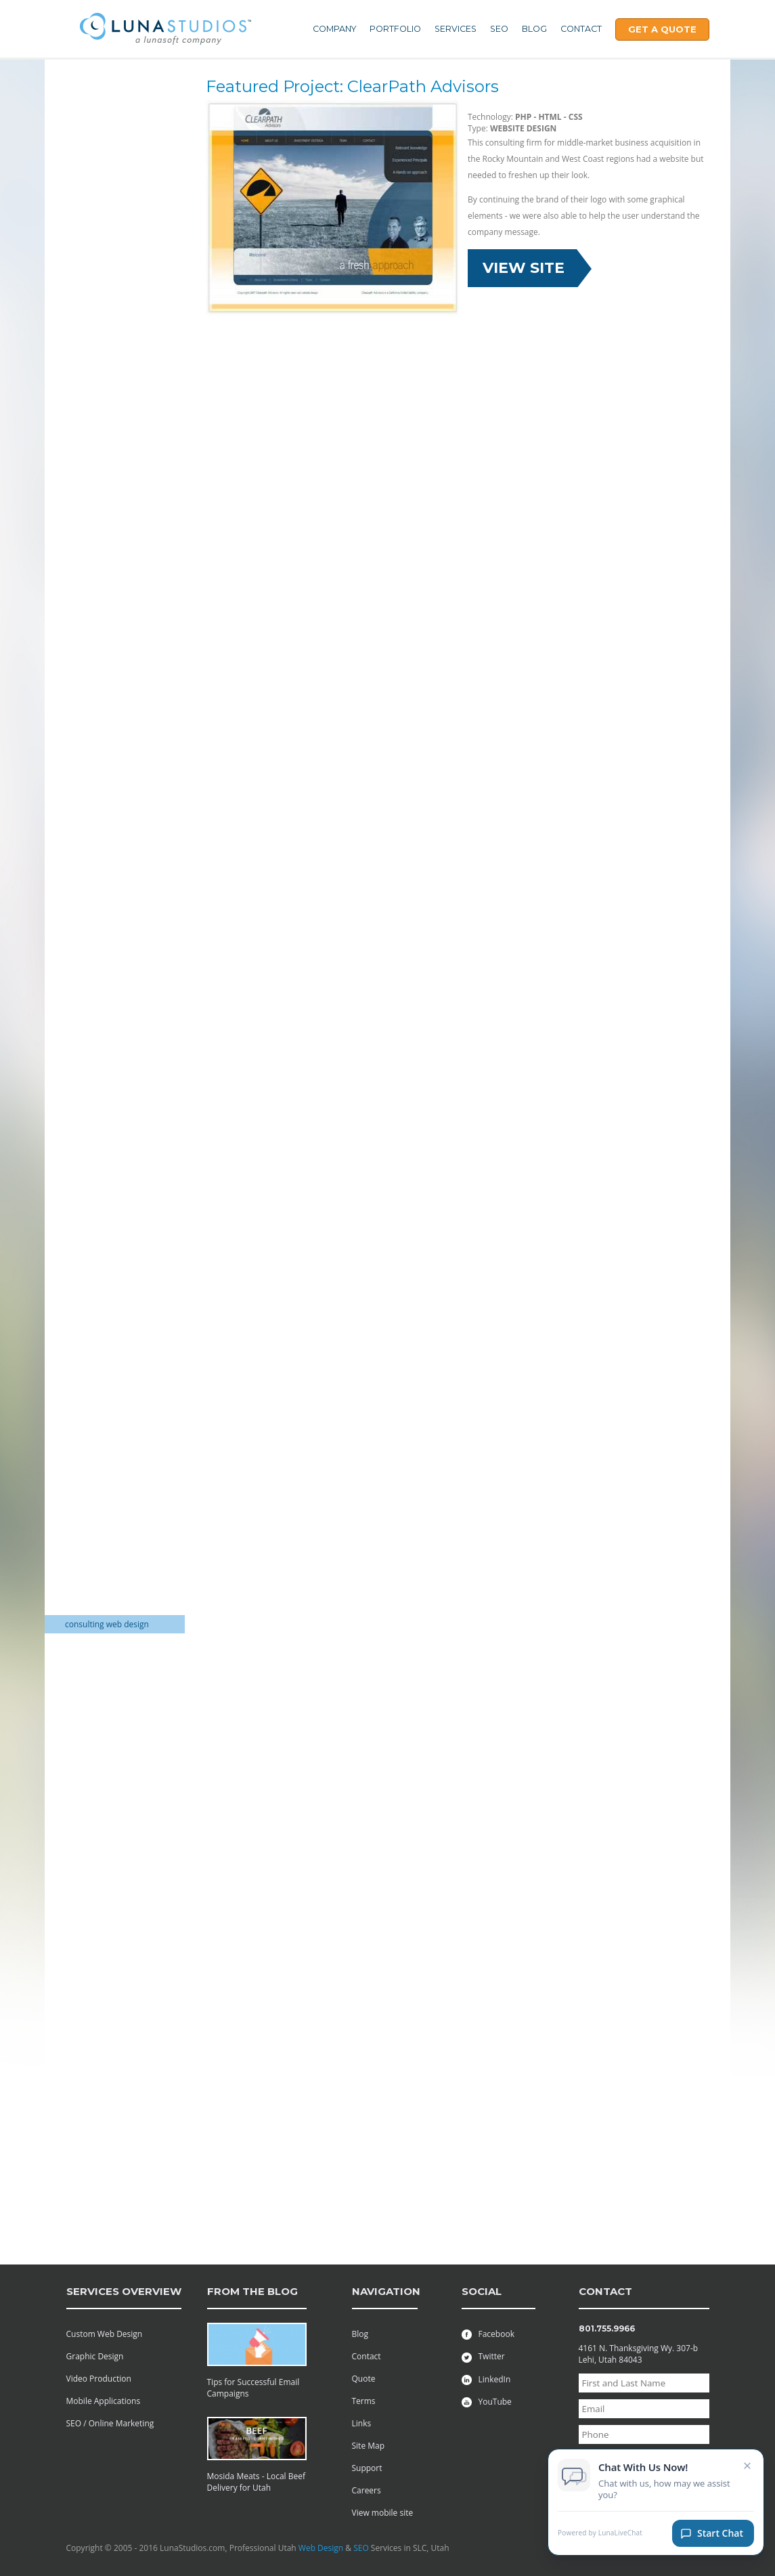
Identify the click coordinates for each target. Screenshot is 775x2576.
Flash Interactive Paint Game (106, 476)
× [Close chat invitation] (747, 2468)
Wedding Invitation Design (114, 1130)
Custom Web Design (104, 2334)
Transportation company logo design (111, 925)
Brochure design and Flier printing (113, 1021)
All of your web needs (105, 133)
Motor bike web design (108, 1768)
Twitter (483, 2356)
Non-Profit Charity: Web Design (110, 1852)
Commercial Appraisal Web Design (106, 1256)
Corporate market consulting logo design (107, 769)
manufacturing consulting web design (113, 1726)
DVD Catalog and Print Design (107, 1069)
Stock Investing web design (102, 2039)
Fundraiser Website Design (101, 1533)
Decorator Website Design (114, 1317)
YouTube (487, 2401)
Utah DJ (79, 1335)
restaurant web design (107, 1931)
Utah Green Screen (101, 1166)
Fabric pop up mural (103, 2189)
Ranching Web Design (106, 1912)
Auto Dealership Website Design (111, 1208)
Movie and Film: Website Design (111, 1792)
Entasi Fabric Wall (98, 2130)
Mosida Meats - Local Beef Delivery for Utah (256, 2481)
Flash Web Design (98, 500)
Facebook (488, 2334)
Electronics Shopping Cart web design (113, 265)
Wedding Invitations (102, 1148)
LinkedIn (486, 2379)
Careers (366, 2490)
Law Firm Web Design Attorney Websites (105, 1678)
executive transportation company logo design (111, 709)
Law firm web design (104, 1702)
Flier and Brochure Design (114, 1093)
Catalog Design (93, 1111)
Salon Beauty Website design (106, 1973)
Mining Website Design (108, 1750)
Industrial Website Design (113, 1281)
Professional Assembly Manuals (107, 109)
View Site (523, 268)
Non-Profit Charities (102, 949)
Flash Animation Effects (109, 433)
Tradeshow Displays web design (111, 1426)
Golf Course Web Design (110, 685)
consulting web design (107, 1624)
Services (456, 29)
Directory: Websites (101, 2063)
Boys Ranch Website (103, 1354)
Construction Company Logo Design (108, 631)
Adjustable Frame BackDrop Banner (98, 2106)
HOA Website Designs (106, 2015)
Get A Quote (662, 29)
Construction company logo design (108, 602)
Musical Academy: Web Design (108, 1822)
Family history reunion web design (107, 1485)
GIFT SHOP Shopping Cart (113, 308)
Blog (534, 29)
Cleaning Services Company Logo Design (107, 542)
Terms (364, 2401)
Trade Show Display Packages (102, 157)
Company (334, 29)
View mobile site (383, 2512)
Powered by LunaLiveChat (600, 2536)
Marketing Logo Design (108, 793)
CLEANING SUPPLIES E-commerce (108, 331)
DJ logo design (91, 289)
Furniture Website (99, 1894)
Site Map (368, 2445)
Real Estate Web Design (109, 211)
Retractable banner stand (113, 2208)
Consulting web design (107, 1299)
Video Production (98, 2378)
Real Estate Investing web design (112, 1648)
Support (367, 2468)
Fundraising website (103, 1510)
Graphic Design (95, 2356)
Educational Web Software (114, 385)
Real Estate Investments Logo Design (110, 865)
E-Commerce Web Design (112, 1372)
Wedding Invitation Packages (100, 235)
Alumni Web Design (102, 1997)
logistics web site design (110, 1184)
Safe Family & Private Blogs (104, 2232)
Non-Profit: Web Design (109, 1876)
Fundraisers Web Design (110, 1558)
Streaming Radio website (111, 2082)
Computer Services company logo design (105, 572)
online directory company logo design (113, 835)
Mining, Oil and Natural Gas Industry (108, 973)
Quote (364, 2378)
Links (362, 2423)
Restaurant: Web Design (110, 1949)
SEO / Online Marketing (110, 2423)
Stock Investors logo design (103, 739)
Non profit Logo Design (108, 811)
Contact (581, 29)
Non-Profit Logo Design (109, 518)
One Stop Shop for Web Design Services (109, 187)
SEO (499, 29)
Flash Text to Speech (103, 452)
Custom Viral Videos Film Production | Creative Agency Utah (111, 2160)
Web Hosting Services (105, 85)
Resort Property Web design (104, 1600)
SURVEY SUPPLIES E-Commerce (103, 361)
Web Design (320, 2548)
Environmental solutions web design (111, 1455)
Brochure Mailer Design (109, 1045)
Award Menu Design (103, 997)
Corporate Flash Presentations (95, 409)
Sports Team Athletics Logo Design (106, 895)
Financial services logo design (107, 661)
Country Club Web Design (113, 1576)
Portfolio (395, 29)
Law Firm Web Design (105, 1233)
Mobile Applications (103, 2401)
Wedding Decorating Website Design (103, 1396)
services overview (123, 2291)
